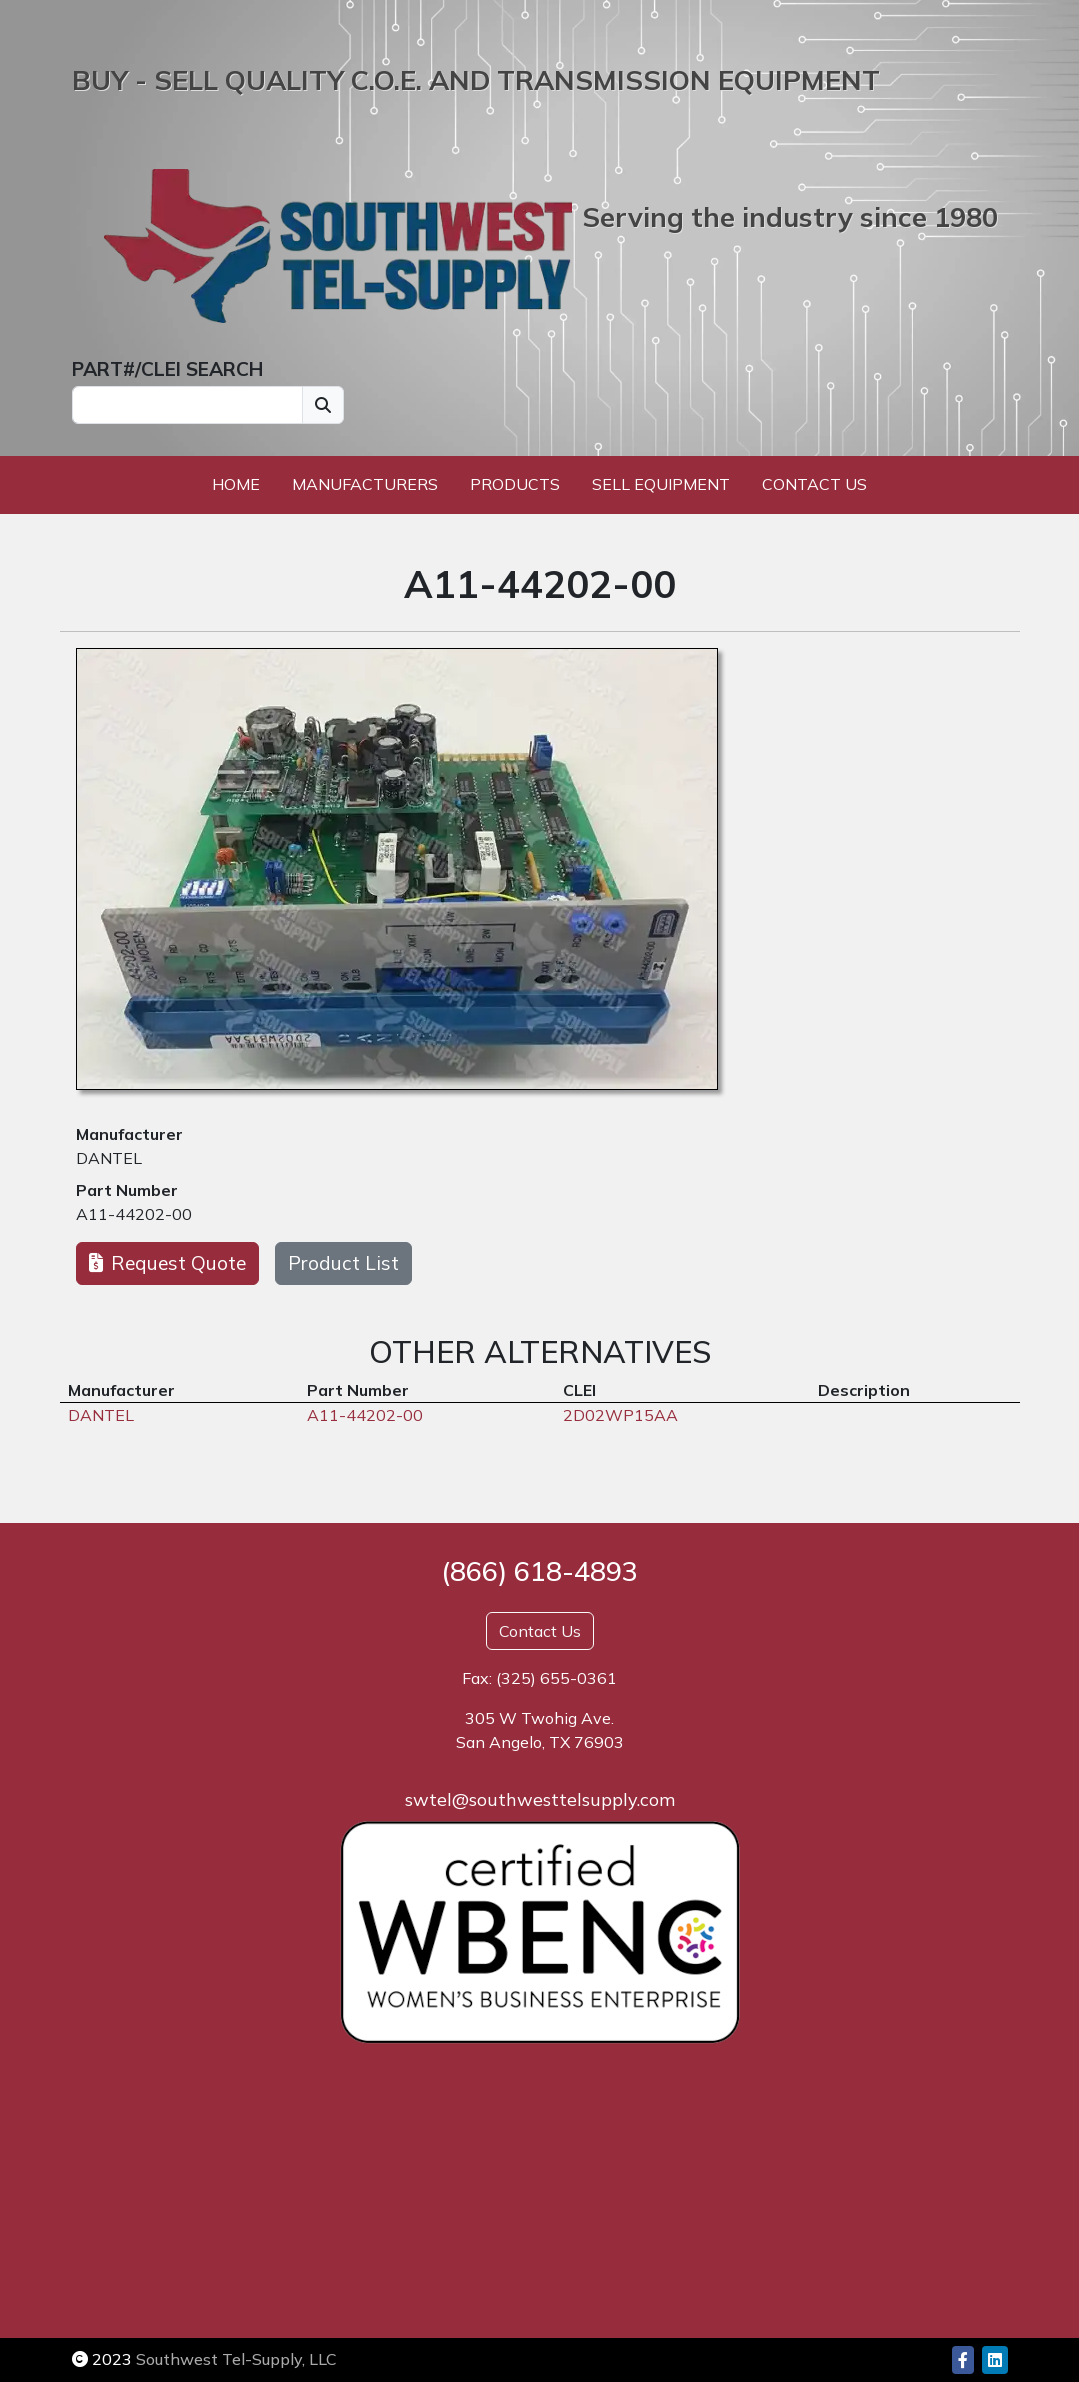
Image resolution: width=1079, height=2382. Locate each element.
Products (515, 484)
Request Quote (167, 1263)
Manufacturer (129, 1134)
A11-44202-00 (134, 1214)
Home (236, 484)
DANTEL (109, 1158)
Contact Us (814, 484)
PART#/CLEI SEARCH (167, 369)
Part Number (127, 1190)
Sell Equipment (661, 484)
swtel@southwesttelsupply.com (540, 1799)
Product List (343, 1263)
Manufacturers (365, 484)
